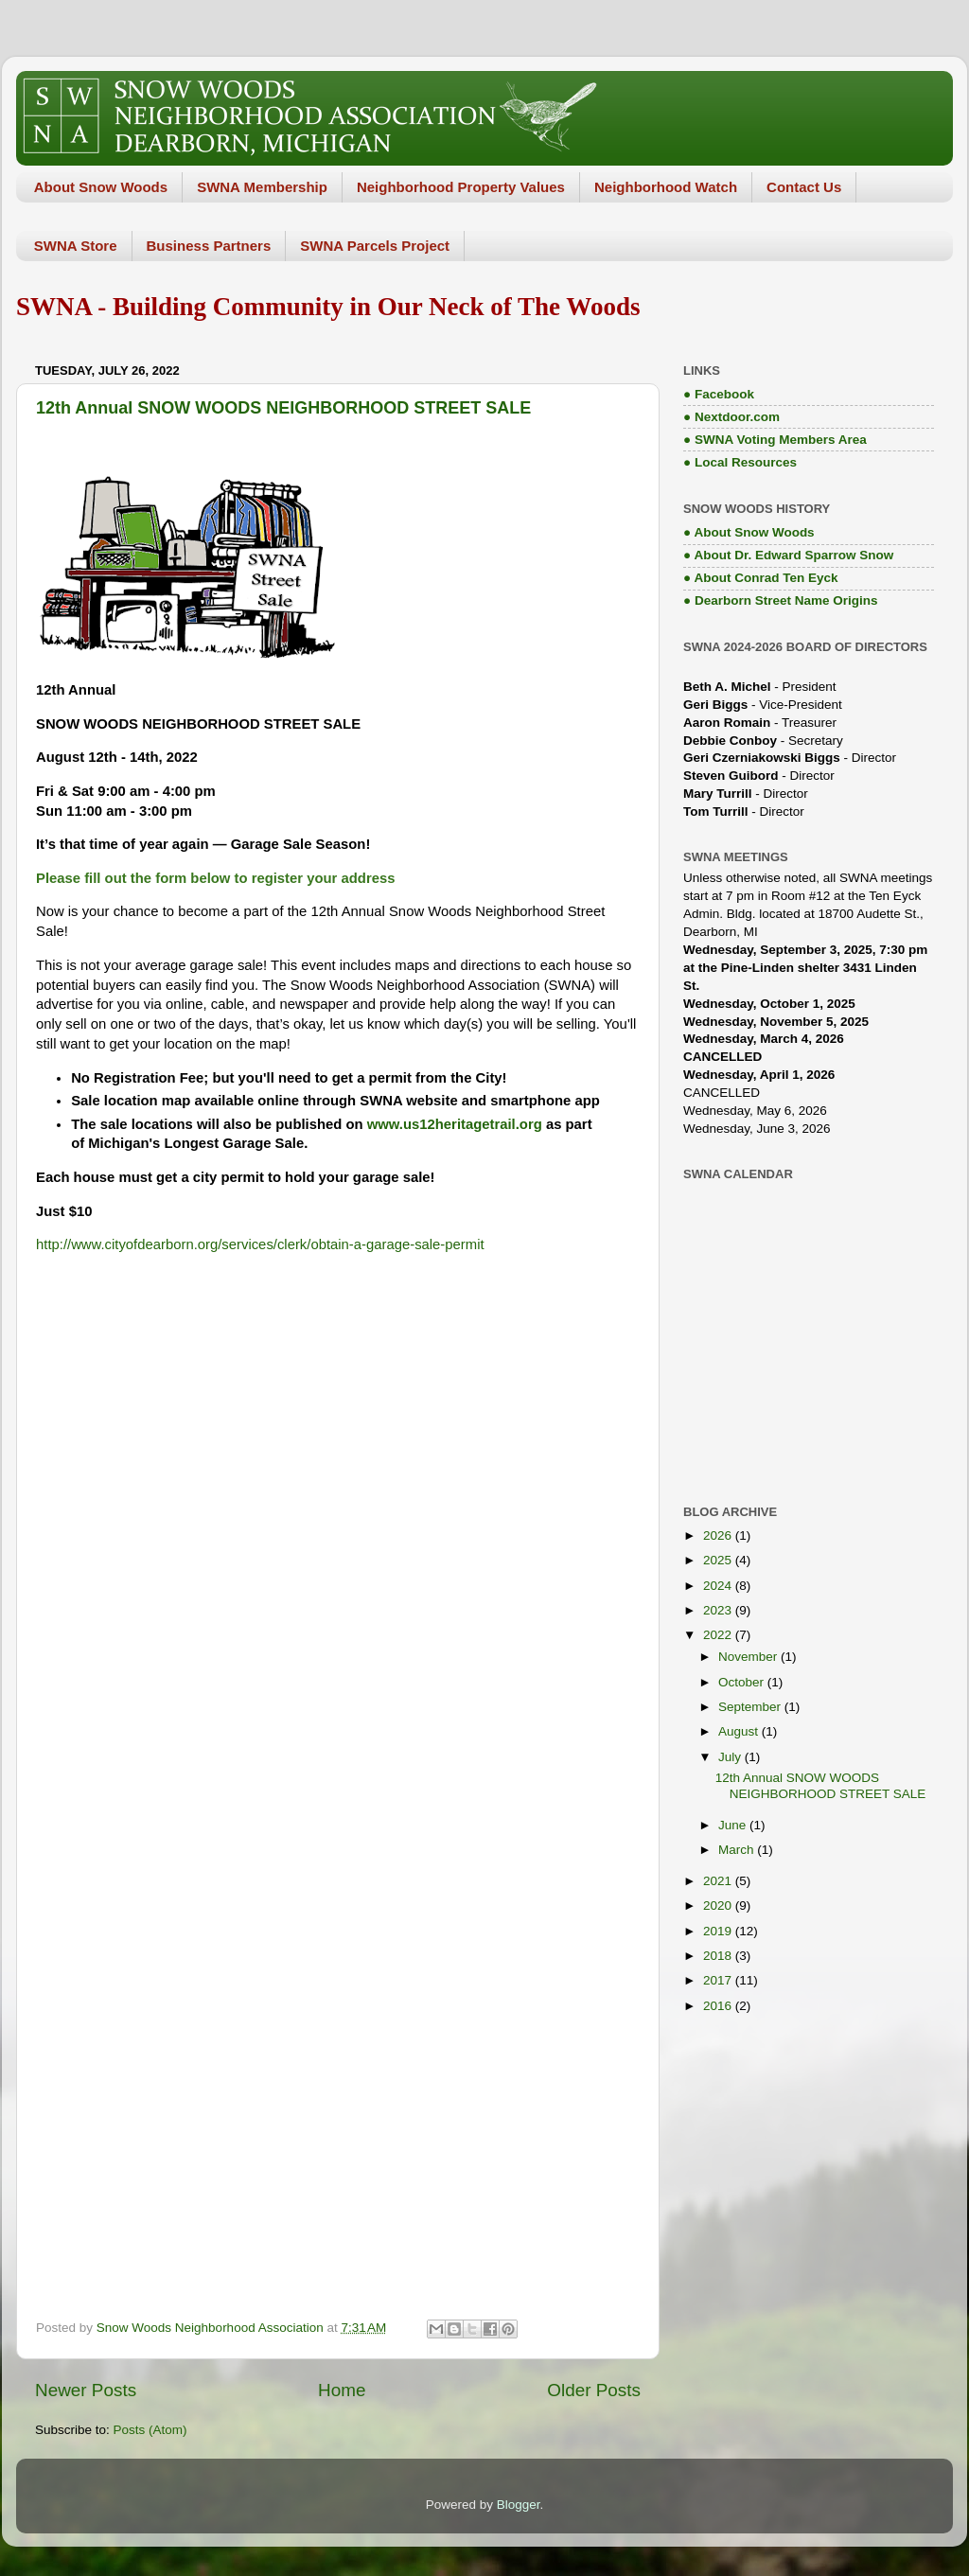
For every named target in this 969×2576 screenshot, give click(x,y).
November (749, 1657)
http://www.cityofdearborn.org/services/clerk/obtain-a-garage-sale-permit (260, 1244)
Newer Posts (85, 2390)
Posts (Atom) (150, 2430)
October (742, 1682)
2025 (719, 1560)
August (740, 1731)
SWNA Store (75, 246)
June (733, 1825)
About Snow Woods (100, 187)
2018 (719, 1956)
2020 (719, 1905)
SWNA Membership (262, 187)
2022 (719, 1635)
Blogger (518, 2504)
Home (341, 2390)
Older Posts (594, 2390)
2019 (719, 1931)
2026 (719, 1535)
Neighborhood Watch (665, 187)
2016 (719, 2006)
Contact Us (803, 187)
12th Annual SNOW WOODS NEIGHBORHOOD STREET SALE (283, 407)
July (731, 1757)
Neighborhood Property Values (461, 187)
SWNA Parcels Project (374, 246)
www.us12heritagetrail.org (454, 1124)
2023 (719, 1610)
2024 (719, 1586)
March (737, 1850)
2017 (719, 1980)
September (751, 1707)
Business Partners (209, 246)
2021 (719, 1881)
